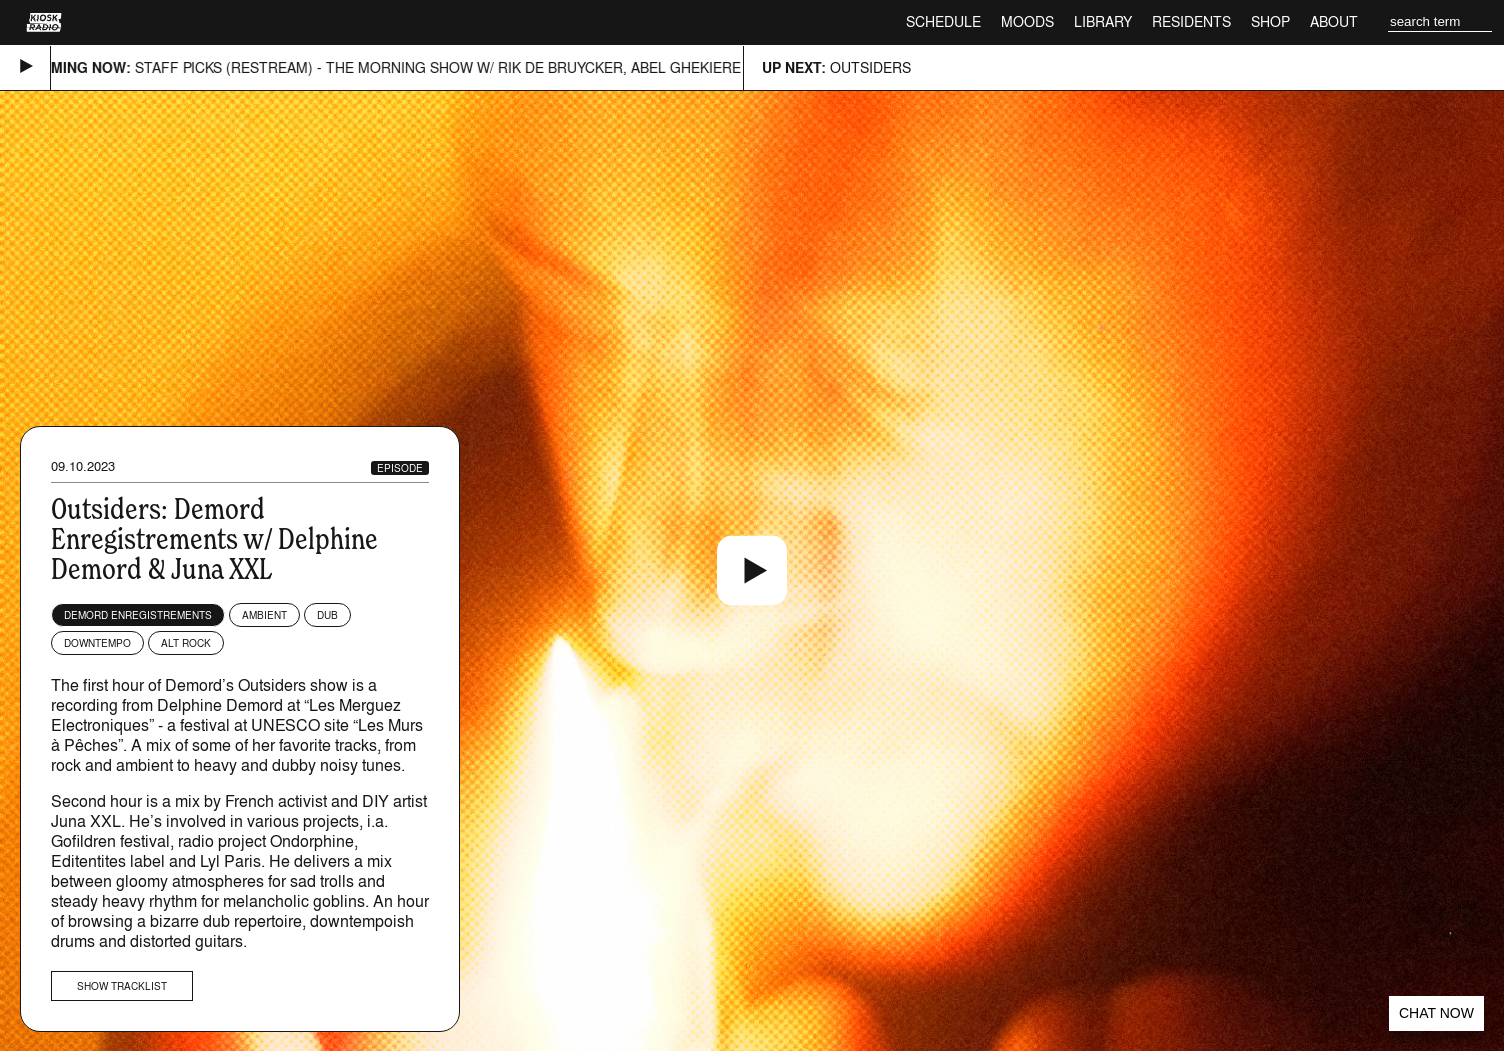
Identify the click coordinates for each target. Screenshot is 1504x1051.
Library (1103, 21)
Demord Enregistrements (138, 615)
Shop (1270, 21)
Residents (1191, 21)
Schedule (943, 21)
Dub (327, 615)
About (1334, 21)
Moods (1027, 21)
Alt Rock (186, 643)
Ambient (264, 615)
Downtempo (97, 643)
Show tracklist (122, 986)
